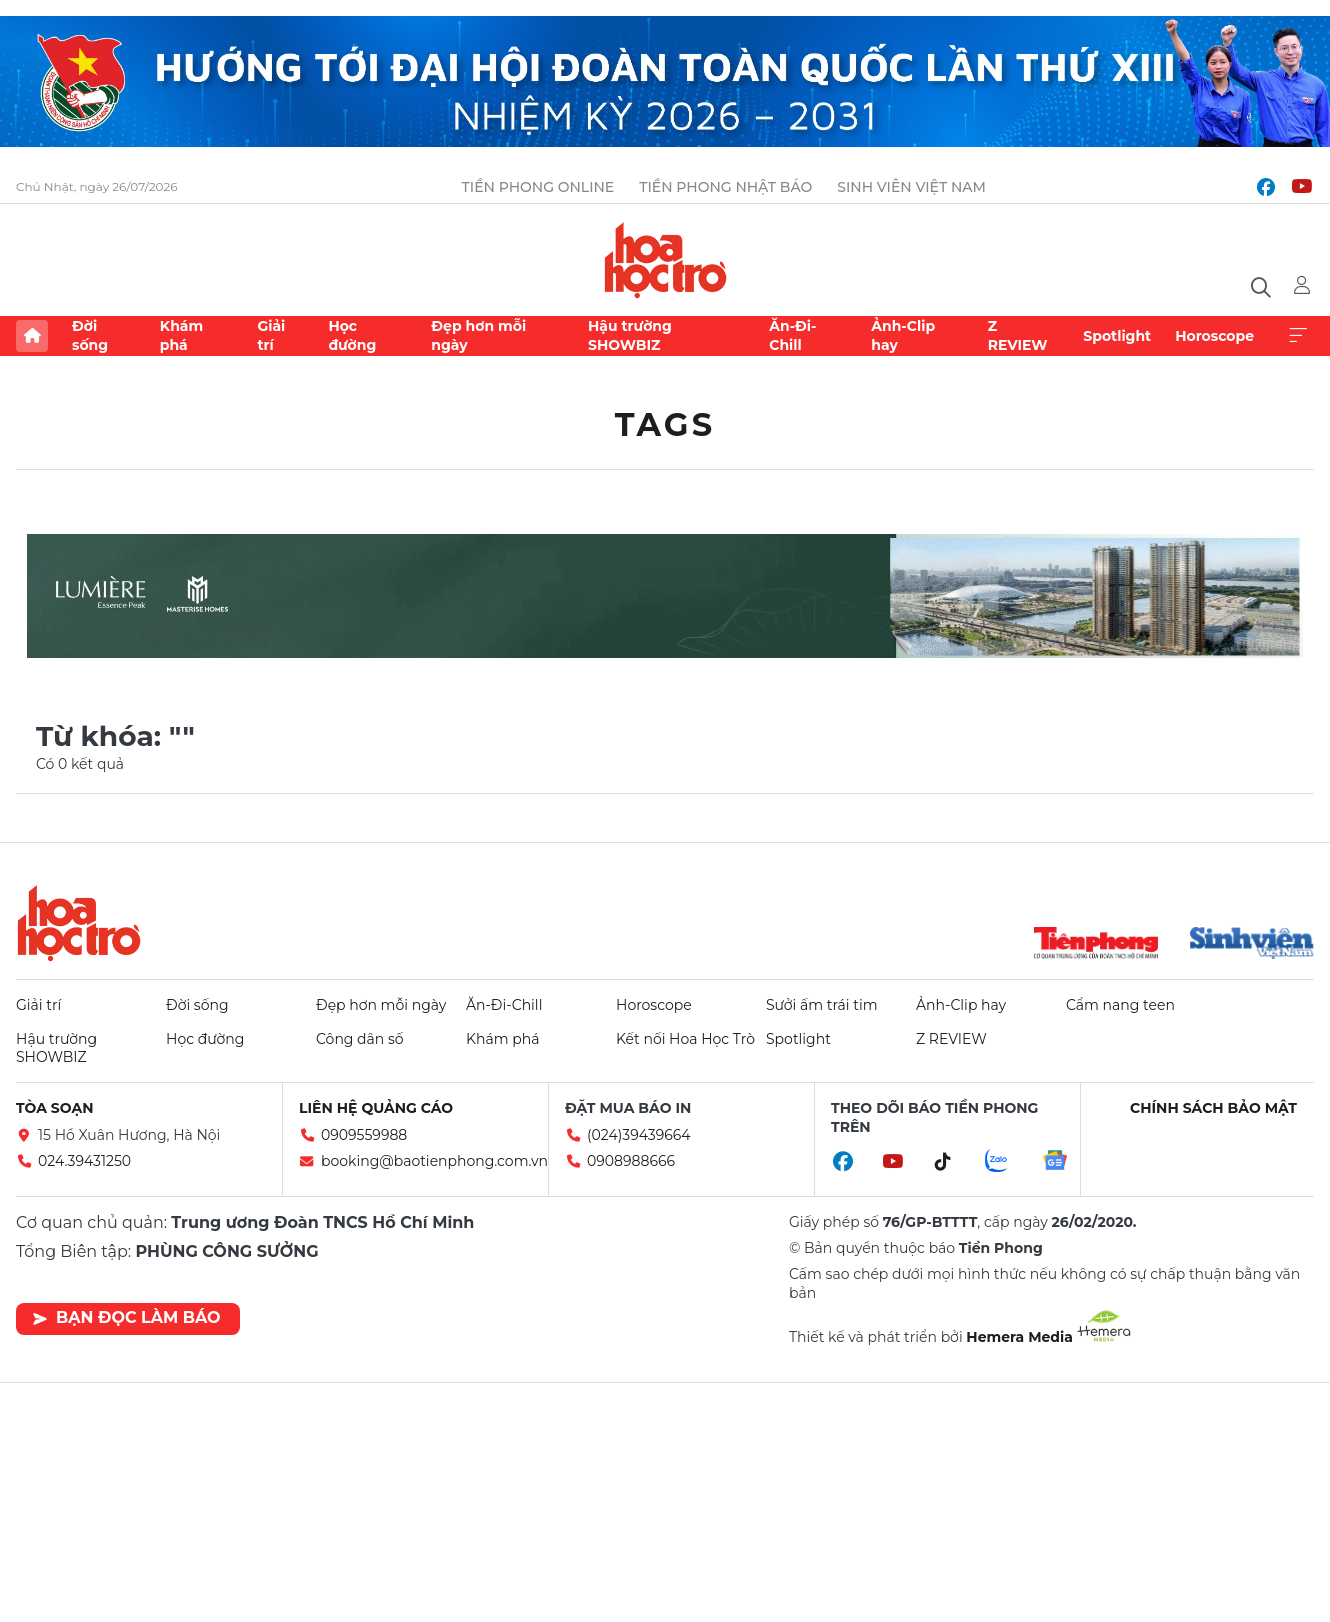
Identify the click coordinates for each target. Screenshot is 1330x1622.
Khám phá (181, 335)
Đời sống (90, 335)
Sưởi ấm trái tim (822, 1005)
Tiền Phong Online (538, 187)
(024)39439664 (639, 1135)
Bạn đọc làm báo (126, 1317)
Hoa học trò (79, 923)
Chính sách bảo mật (1213, 1108)
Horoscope (1214, 336)
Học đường (352, 335)
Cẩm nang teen (1120, 1005)
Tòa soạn (55, 1108)
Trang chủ (32, 336)
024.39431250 (84, 1161)
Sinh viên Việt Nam (911, 187)
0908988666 (631, 1161)
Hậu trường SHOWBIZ (630, 335)
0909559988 (364, 1135)
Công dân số (360, 1039)
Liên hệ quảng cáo (376, 1108)
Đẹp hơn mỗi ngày (478, 335)
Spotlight (1117, 336)
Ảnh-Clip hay (903, 335)
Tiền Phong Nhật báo (725, 187)
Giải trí (271, 335)
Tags (665, 424)
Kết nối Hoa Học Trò (685, 1039)
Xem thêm (1298, 336)
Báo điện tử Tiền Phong (665, 260)
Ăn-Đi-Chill (792, 335)
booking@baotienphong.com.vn (434, 1161)
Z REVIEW (1018, 335)
